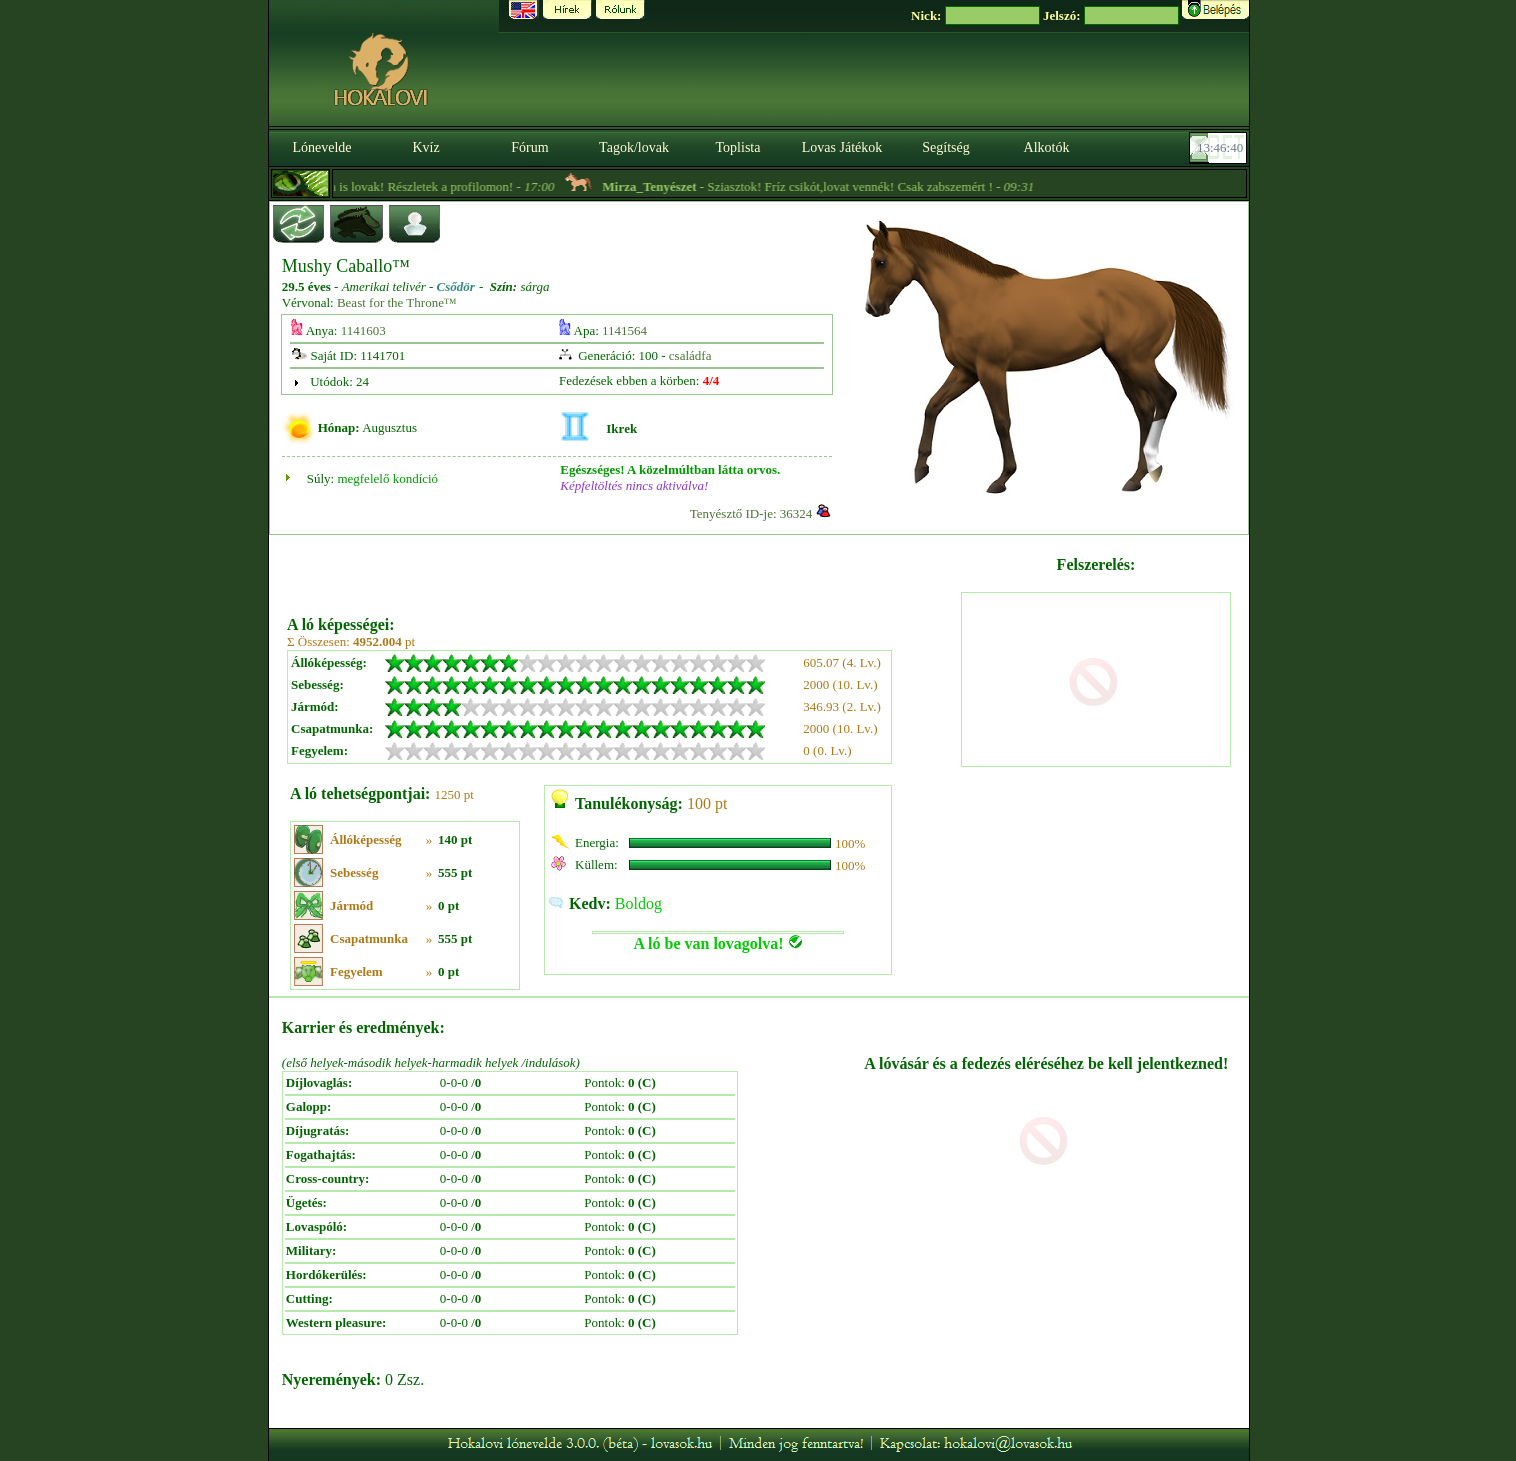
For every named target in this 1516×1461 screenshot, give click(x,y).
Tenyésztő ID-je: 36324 (751, 513)
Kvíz (425, 147)
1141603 (363, 330)
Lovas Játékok (842, 147)
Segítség (945, 147)
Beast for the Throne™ (397, 302)
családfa (690, 355)
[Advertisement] (622, 568)
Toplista (738, 147)
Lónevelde (321, 147)
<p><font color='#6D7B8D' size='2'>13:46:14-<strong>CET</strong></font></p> (1220, 148)
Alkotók (1047, 147)
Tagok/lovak (634, 147)
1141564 (624, 330)
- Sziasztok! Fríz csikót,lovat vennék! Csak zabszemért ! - (835, 186)
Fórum (529, 147)
